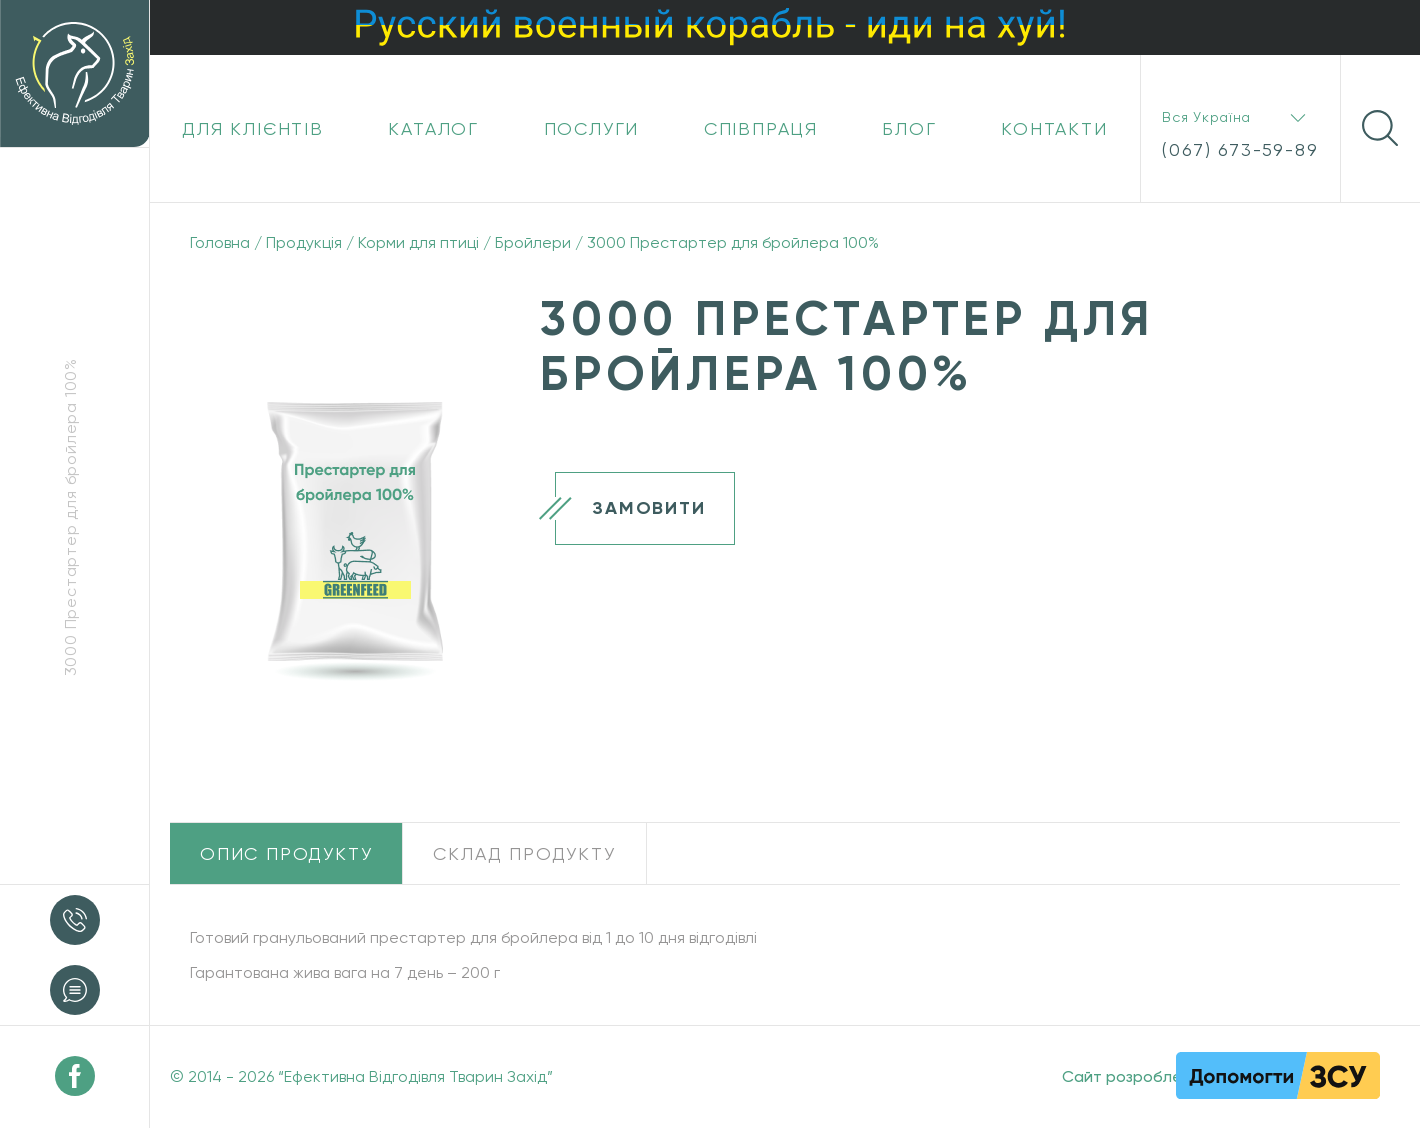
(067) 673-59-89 (1240, 149)
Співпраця (761, 128)
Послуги (592, 128)
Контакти (1054, 128)
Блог (909, 128)
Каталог (433, 128)
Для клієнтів (253, 128)
